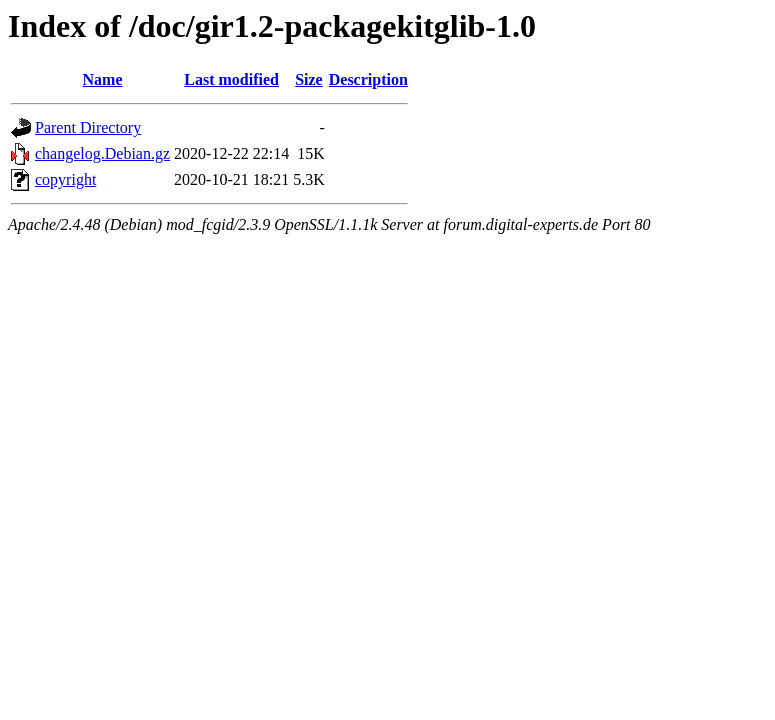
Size (309, 79)
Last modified (231, 79)
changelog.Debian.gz (102, 153)
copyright (65, 179)
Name (103, 79)
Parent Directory (88, 127)
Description (368, 79)
